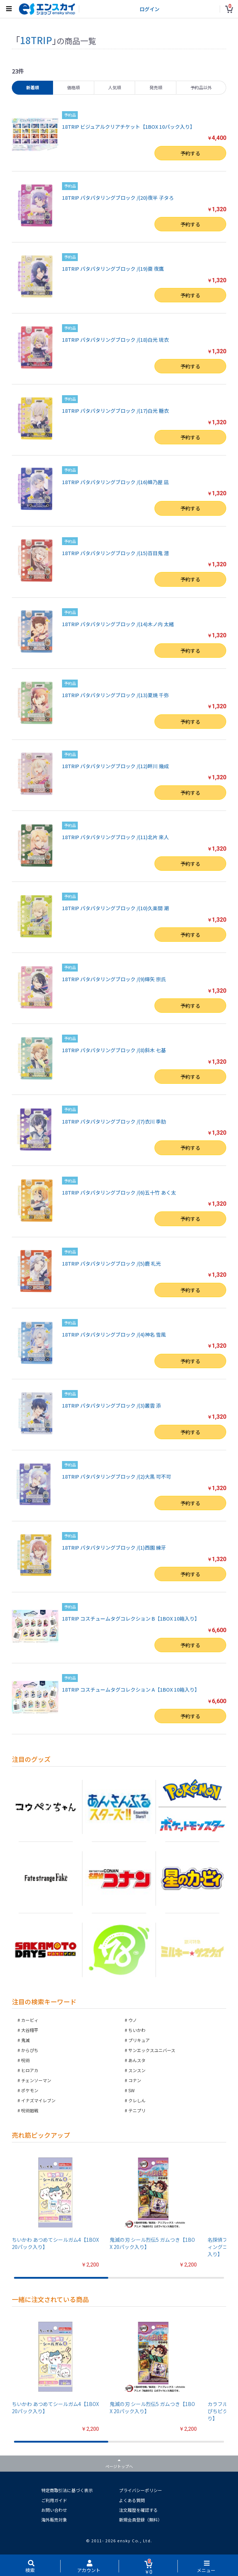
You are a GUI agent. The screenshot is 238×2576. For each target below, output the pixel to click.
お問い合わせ (54, 2510)
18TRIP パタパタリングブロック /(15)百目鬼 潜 (115, 553)
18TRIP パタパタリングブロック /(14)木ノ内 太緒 (118, 624)
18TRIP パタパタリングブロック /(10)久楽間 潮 (115, 908)
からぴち (29, 2050)
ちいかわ (137, 2030)
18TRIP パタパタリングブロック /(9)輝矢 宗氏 (114, 979)
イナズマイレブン (38, 2100)
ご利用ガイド (54, 2500)
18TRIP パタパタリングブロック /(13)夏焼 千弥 (115, 695)
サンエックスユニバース (151, 2050)
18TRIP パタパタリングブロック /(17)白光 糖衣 (115, 410)
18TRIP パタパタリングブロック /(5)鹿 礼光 (111, 1263)
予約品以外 (201, 87)
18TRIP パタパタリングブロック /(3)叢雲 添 (111, 1405)
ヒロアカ (29, 2070)
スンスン (137, 2070)
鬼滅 (25, 2040)
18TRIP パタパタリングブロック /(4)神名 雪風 (114, 1334)
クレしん (137, 2100)
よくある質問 (132, 2500)
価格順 (73, 87)
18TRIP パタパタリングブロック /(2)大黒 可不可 (116, 1476)
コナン (134, 2080)
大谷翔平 (29, 2030)
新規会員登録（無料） (140, 2519)
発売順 (155, 87)
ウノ (132, 2020)
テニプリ (137, 2110)
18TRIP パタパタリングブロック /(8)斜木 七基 (114, 1050)
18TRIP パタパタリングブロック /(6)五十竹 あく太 (119, 1192)
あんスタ (137, 2060)
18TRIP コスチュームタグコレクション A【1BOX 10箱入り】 (131, 1689)
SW (131, 2090)
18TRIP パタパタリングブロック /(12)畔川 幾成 (115, 766)
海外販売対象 (54, 2519)
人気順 (114, 87)
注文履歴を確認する (138, 2510)
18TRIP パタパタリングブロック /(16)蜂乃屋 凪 (115, 482)
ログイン (149, 9)
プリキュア (139, 2040)
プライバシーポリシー (140, 2490)
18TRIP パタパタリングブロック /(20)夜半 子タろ (118, 197)
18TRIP (36, 40)
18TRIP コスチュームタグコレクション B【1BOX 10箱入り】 (131, 1618)
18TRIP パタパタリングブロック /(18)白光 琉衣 (115, 339)
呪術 (25, 2060)
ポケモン (29, 2090)
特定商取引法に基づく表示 (67, 2490)
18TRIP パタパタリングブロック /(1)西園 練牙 (114, 1547)
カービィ (29, 2020)
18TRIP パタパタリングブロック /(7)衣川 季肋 (114, 1121)
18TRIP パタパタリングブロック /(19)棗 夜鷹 (113, 268)
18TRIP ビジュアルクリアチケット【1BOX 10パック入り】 (128, 126)
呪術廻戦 (29, 2110)
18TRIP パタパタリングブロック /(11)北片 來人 (115, 837)
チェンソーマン (36, 2080)
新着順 (32, 87)
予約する (190, 153)
